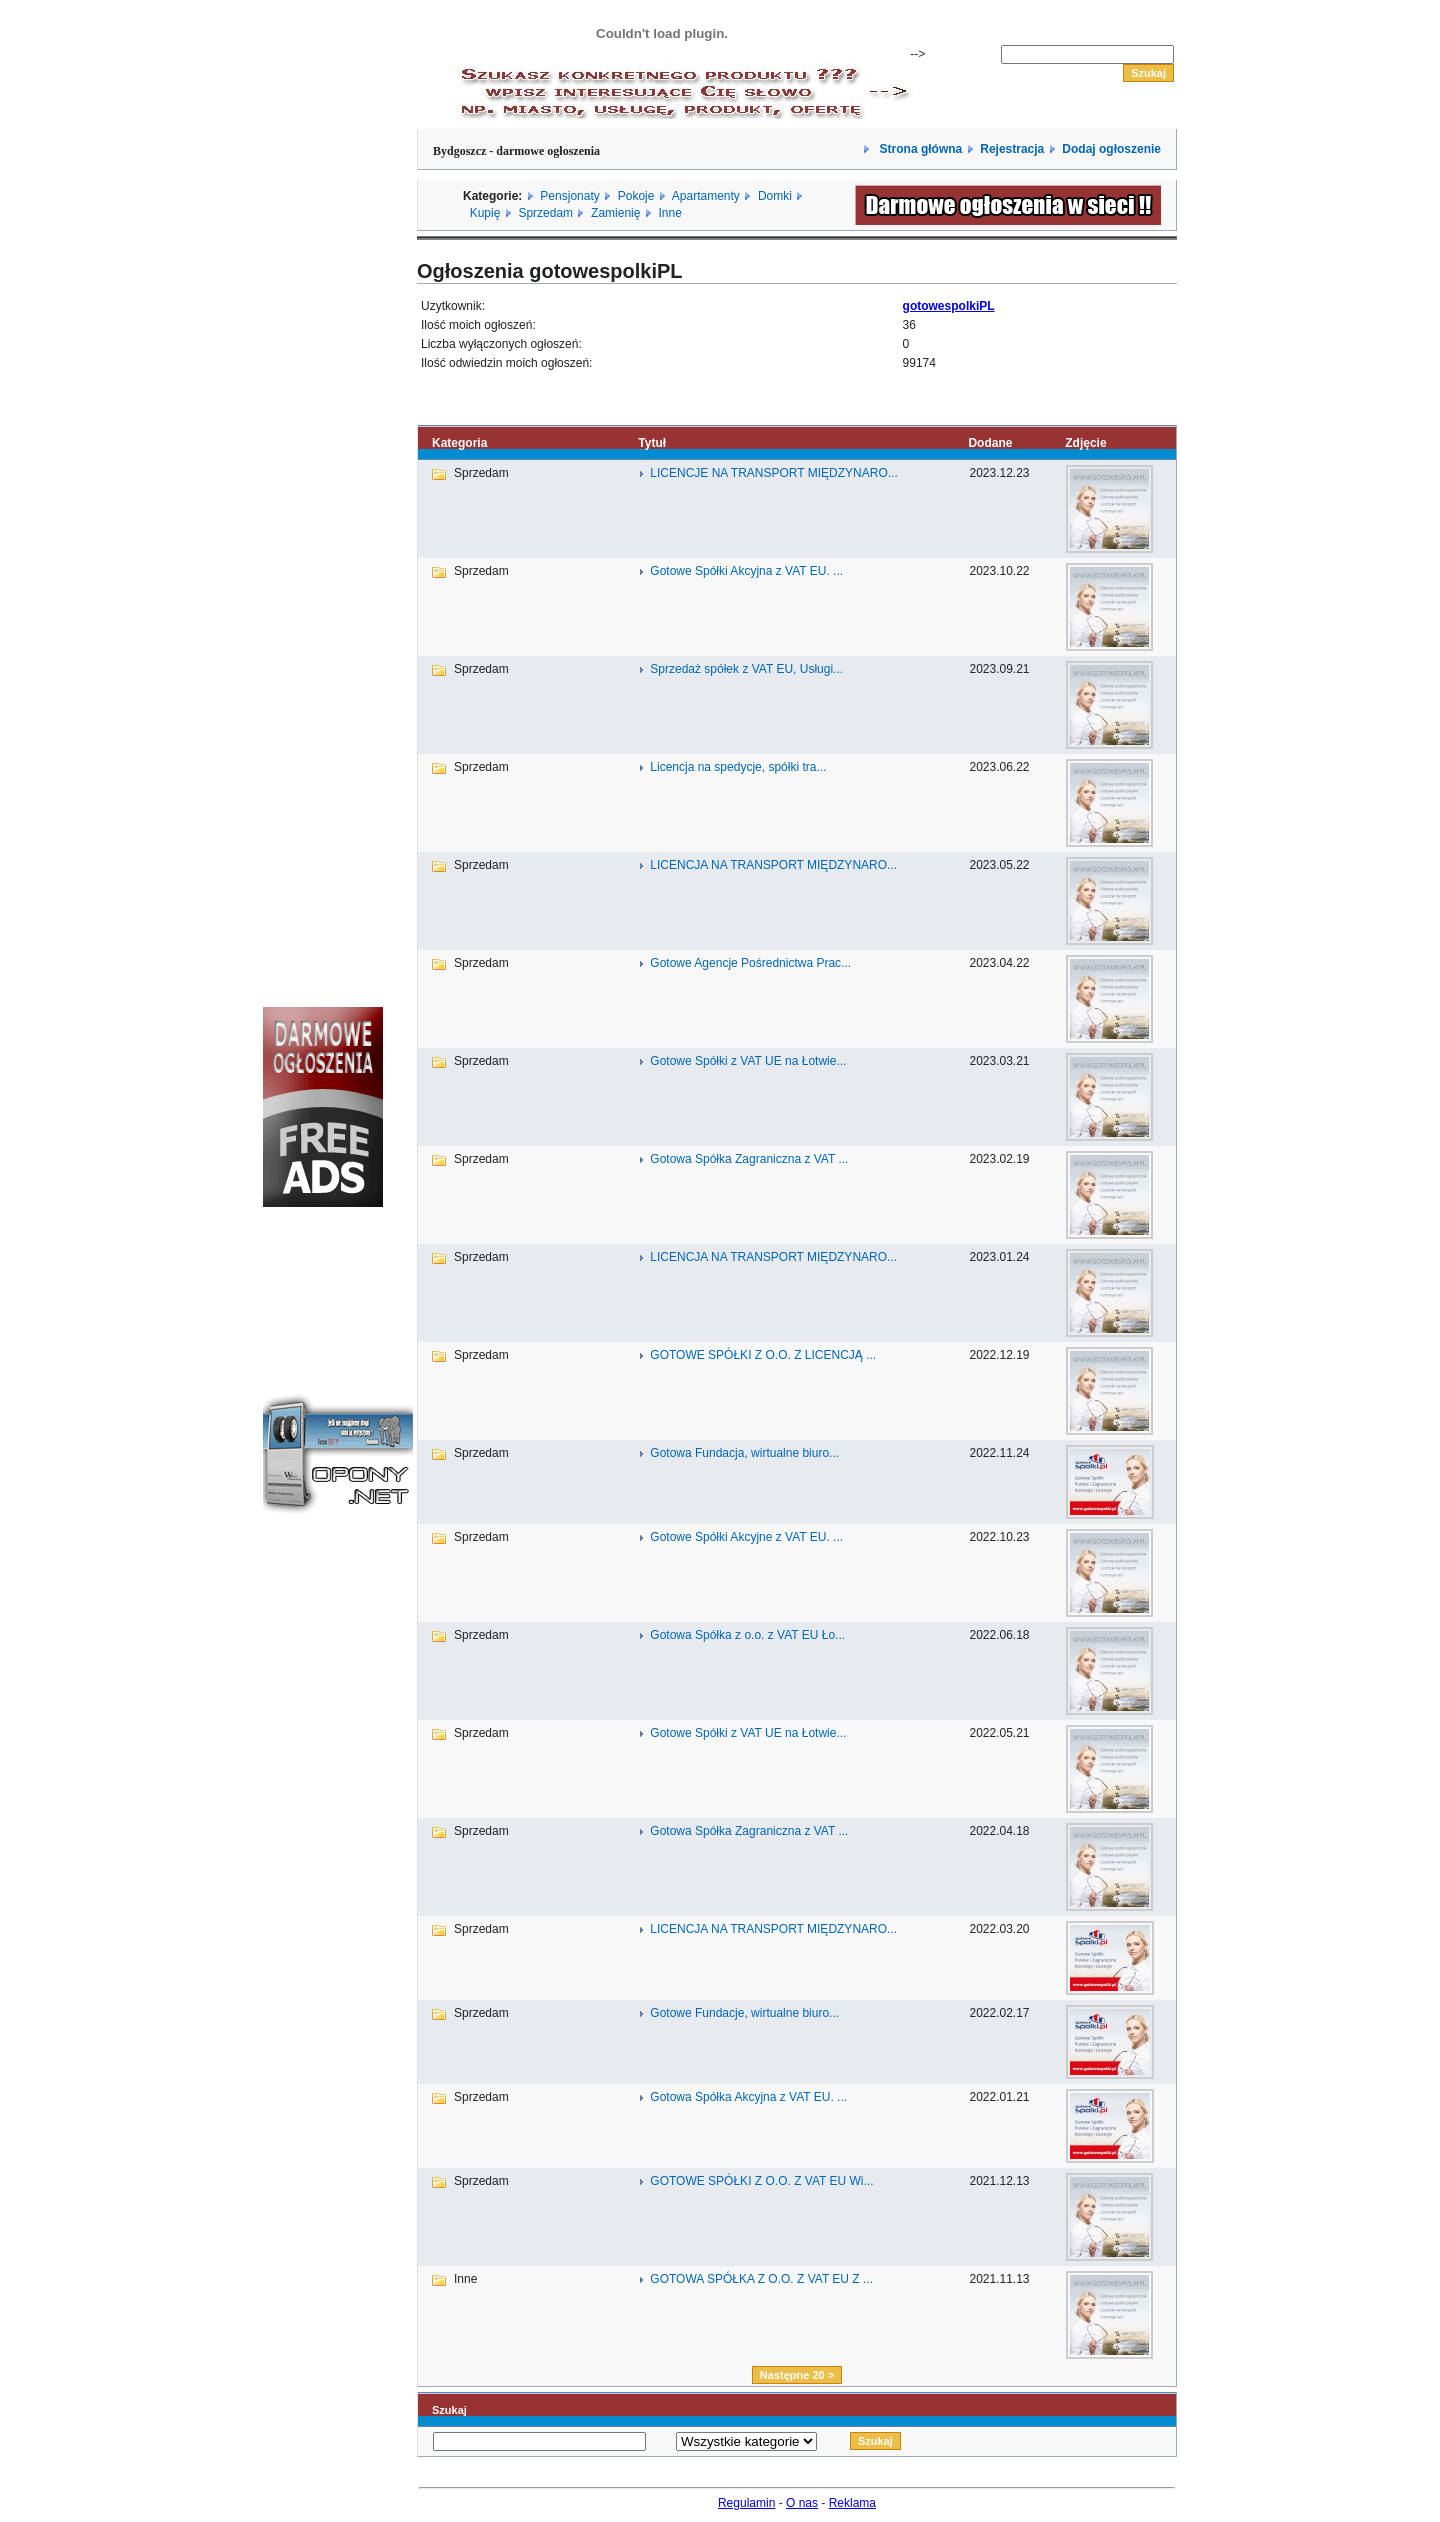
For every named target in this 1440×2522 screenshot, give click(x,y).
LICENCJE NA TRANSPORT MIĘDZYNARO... (773, 473)
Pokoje (636, 196)
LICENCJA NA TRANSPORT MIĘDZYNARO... (773, 865)
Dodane (990, 443)
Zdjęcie (1085, 443)
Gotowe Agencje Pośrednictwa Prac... (750, 963)
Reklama (852, 2503)
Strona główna (919, 149)
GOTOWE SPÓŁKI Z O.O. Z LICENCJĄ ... (763, 1355)
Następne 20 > (797, 2375)
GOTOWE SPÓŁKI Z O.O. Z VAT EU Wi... (761, 2181)
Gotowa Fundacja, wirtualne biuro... (744, 1453)
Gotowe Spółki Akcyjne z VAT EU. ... (746, 1537)
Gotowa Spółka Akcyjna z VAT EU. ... (748, 2097)
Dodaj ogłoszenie (1111, 149)
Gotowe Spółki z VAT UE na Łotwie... (748, 1061)
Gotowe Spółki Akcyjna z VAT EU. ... (746, 571)
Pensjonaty (569, 196)
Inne (669, 213)
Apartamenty (706, 196)
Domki (775, 196)
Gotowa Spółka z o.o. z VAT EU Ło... (747, 1635)
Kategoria (459, 443)
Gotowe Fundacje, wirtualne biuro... (744, 2013)
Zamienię (615, 213)
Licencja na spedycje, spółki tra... (738, 767)
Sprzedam (545, 213)
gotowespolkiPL (949, 306)
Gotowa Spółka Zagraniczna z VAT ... (749, 1159)
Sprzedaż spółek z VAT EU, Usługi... (746, 669)
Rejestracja (1012, 149)
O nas (802, 2503)
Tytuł (652, 443)
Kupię (485, 213)
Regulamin (746, 2503)
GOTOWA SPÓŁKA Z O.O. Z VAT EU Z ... (761, 2279)
